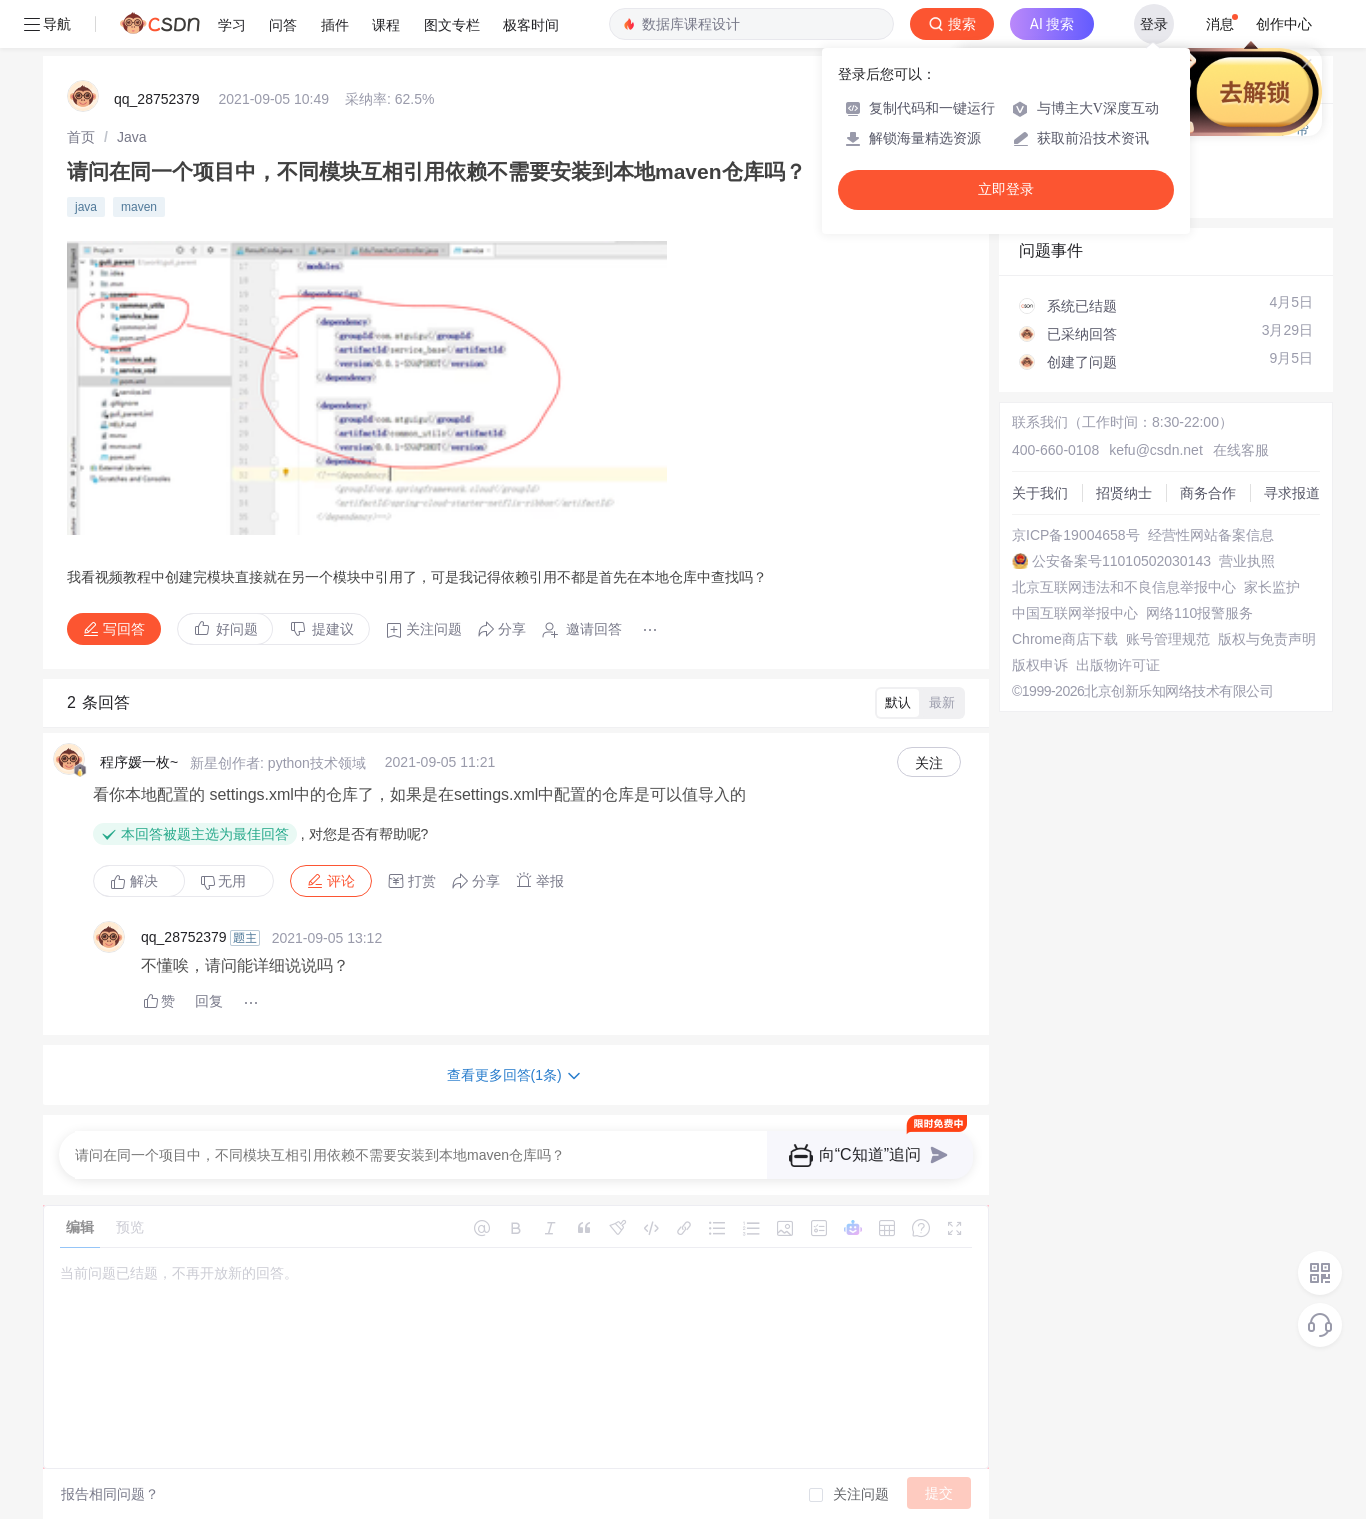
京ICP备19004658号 (1076, 535)
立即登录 (1006, 189)
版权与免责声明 (1267, 639)
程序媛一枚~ (139, 762)
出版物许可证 (1118, 665)
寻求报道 (1292, 493)
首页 (81, 137)
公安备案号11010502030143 (1121, 561)
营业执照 (1247, 561)
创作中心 (1284, 24)
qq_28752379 (157, 99)
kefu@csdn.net (1156, 450)
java (86, 207)
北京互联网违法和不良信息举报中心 (1124, 587)
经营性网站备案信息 (1211, 535)
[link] (81, 137)
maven (139, 207)
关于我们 (1040, 493)
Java (132, 137)
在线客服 (1241, 450)
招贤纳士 (1124, 493)
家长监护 (1272, 587)
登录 (1154, 24)
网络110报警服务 (1199, 613)
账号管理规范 (1168, 639)
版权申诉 (1040, 665)
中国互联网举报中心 (1075, 613)
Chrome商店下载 (1065, 639)
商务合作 (1208, 493)
